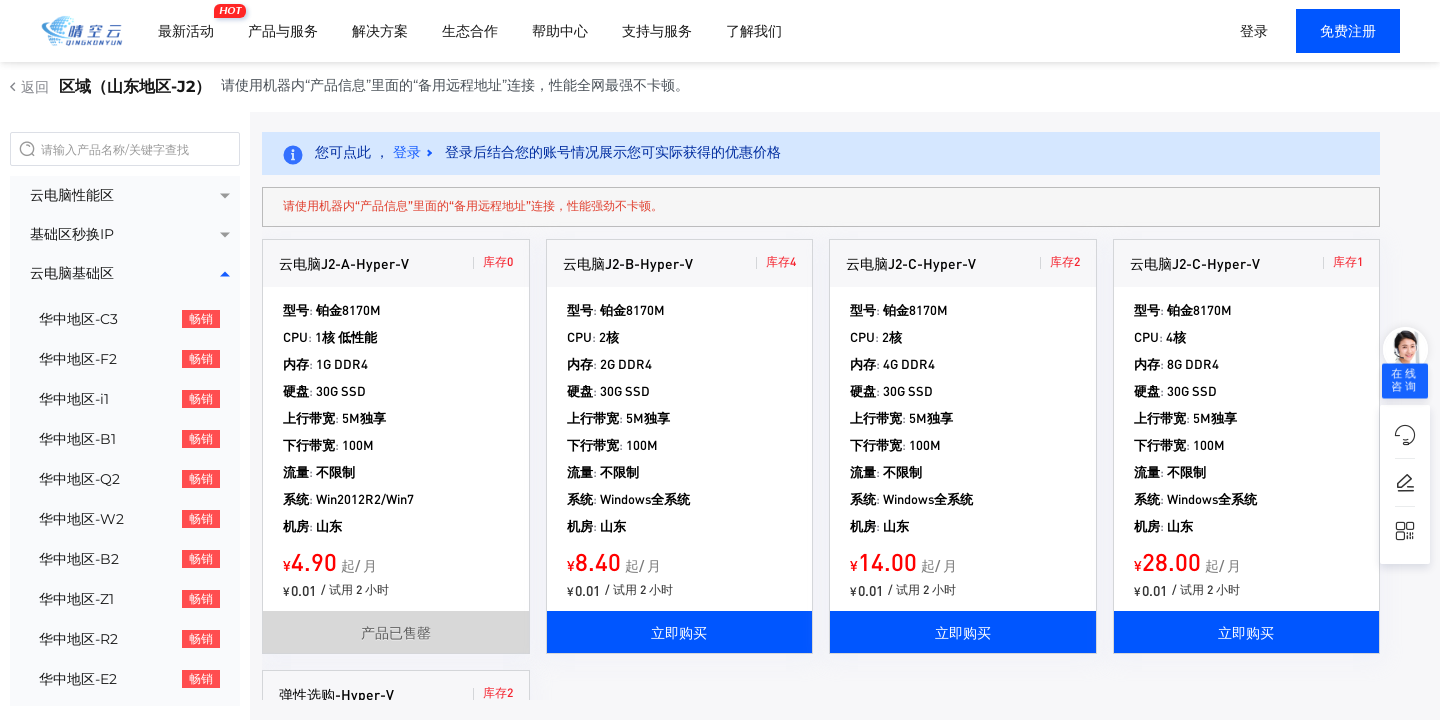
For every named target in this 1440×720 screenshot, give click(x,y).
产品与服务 (283, 31)
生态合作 (470, 31)
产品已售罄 (396, 632)
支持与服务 (657, 31)
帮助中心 (560, 31)
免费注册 (1348, 31)
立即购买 (679, 632)
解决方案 (380, 31)
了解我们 (754, 31)
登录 (1254, 31)
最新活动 (191, 23)
